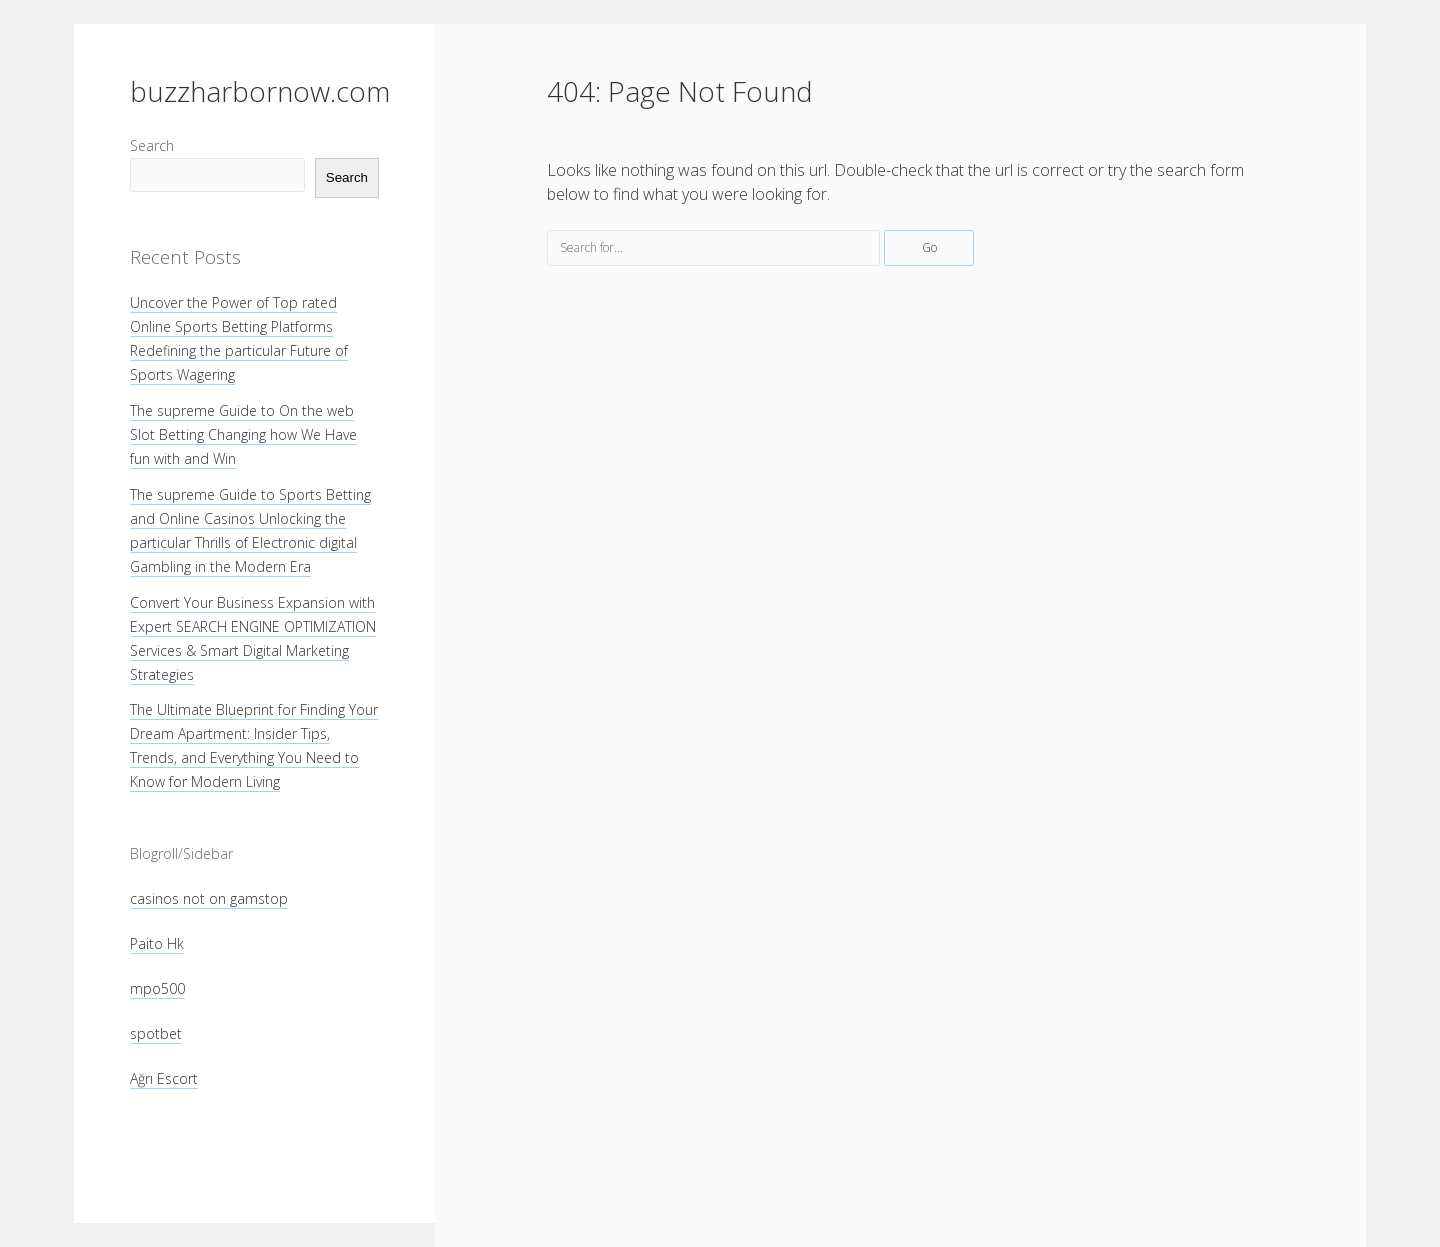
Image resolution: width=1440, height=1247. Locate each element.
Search (152, 145)
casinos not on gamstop (209, 898)
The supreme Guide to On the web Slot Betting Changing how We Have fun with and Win (243, 434)
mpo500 (157, 988)
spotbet (156, 1033)
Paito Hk (157, 943)
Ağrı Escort (164, 1078)
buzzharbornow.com (260, 91)
